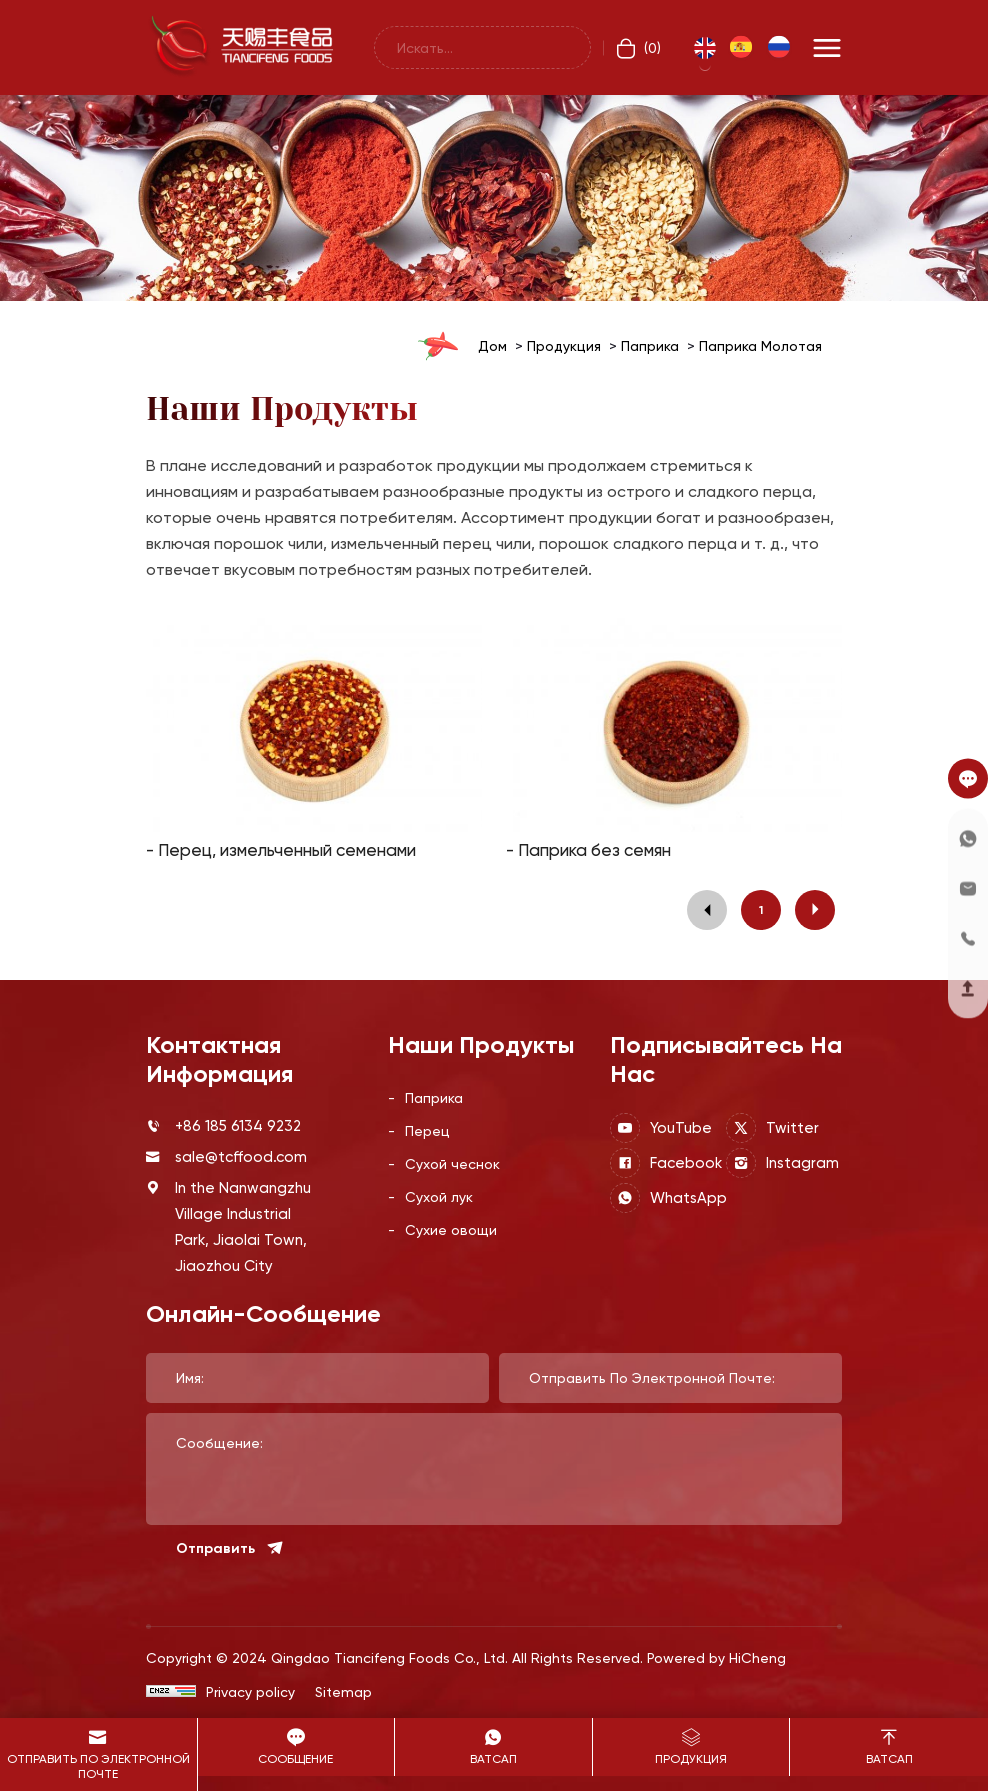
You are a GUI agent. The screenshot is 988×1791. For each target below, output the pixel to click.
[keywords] (482, 47)
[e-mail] (968, 888)
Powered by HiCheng (716, 1657)
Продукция (564, 345)
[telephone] (968, 938)
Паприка (650, 345)
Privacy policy (250, 1691)
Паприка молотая (760, 345)
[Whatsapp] (968, 838)
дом (492, 345)
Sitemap (343, 1691)
